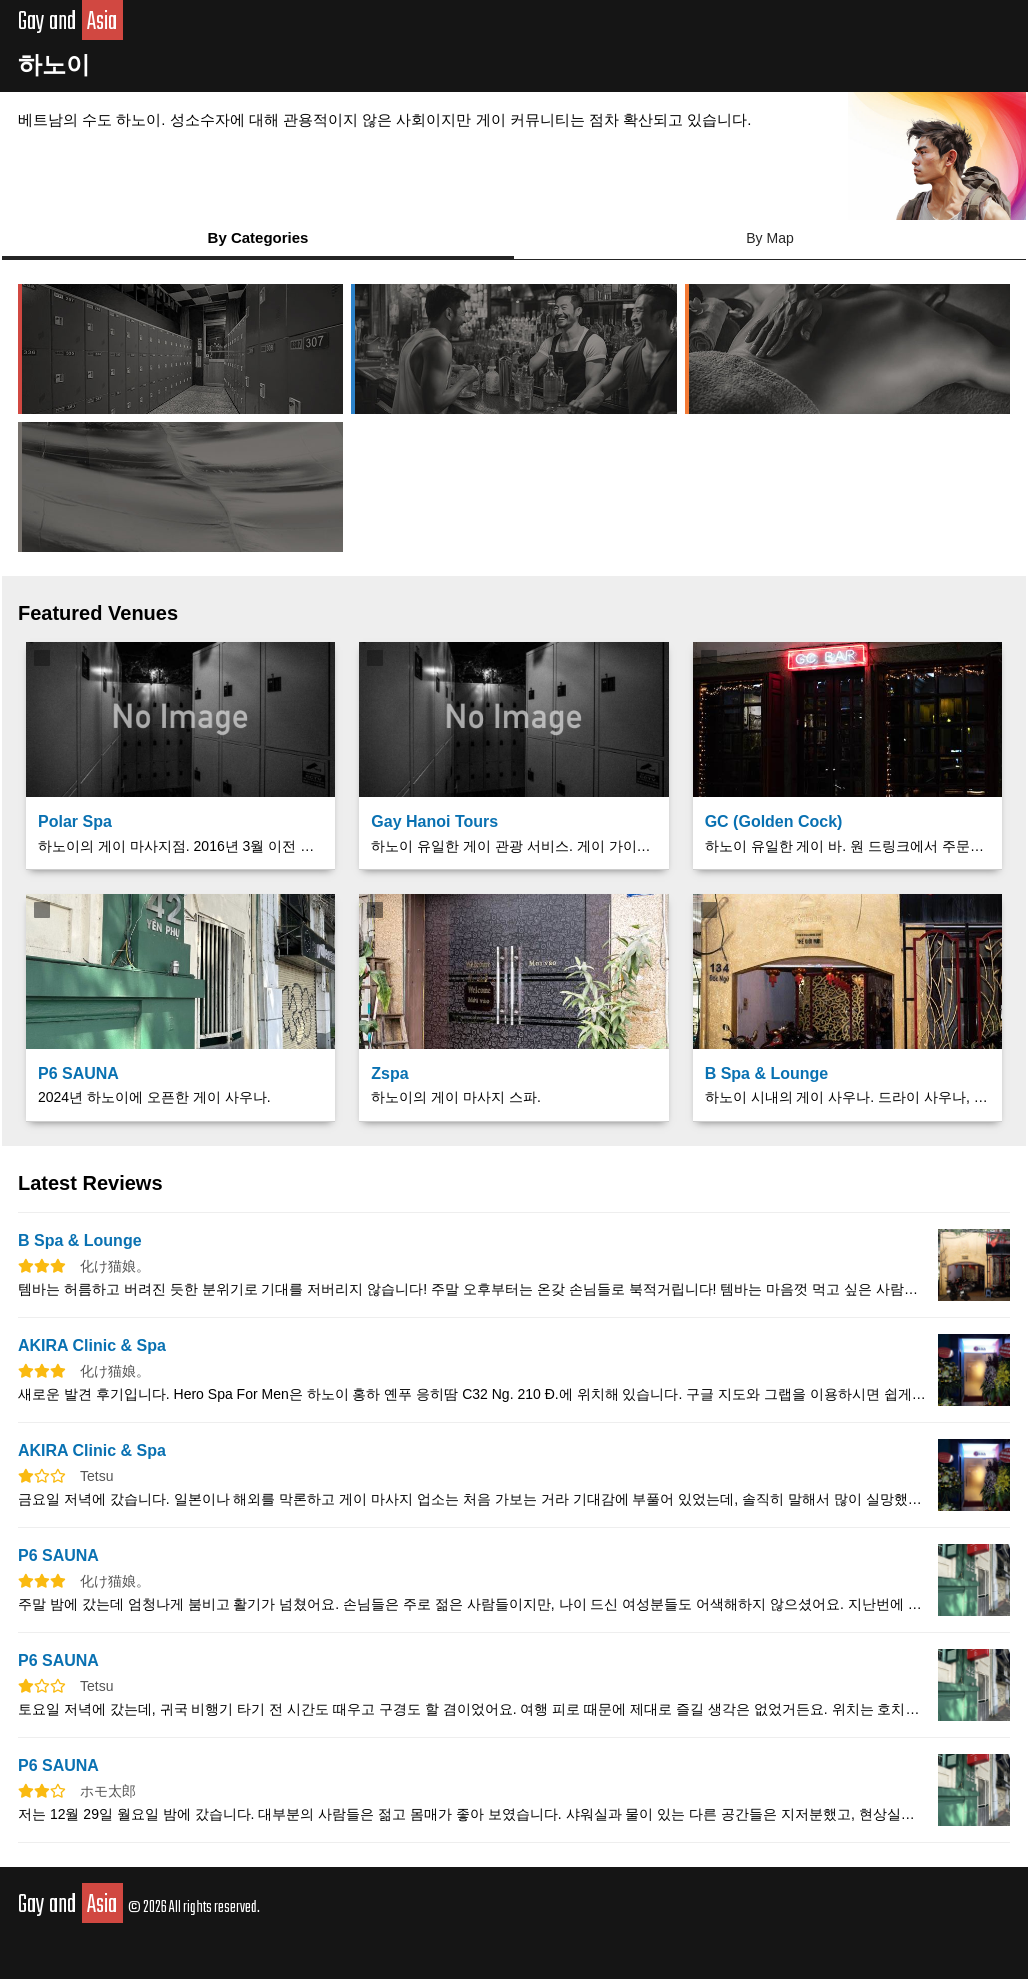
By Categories (258, 237)
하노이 (54, 64)
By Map (769, 238)
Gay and (70, 22)
